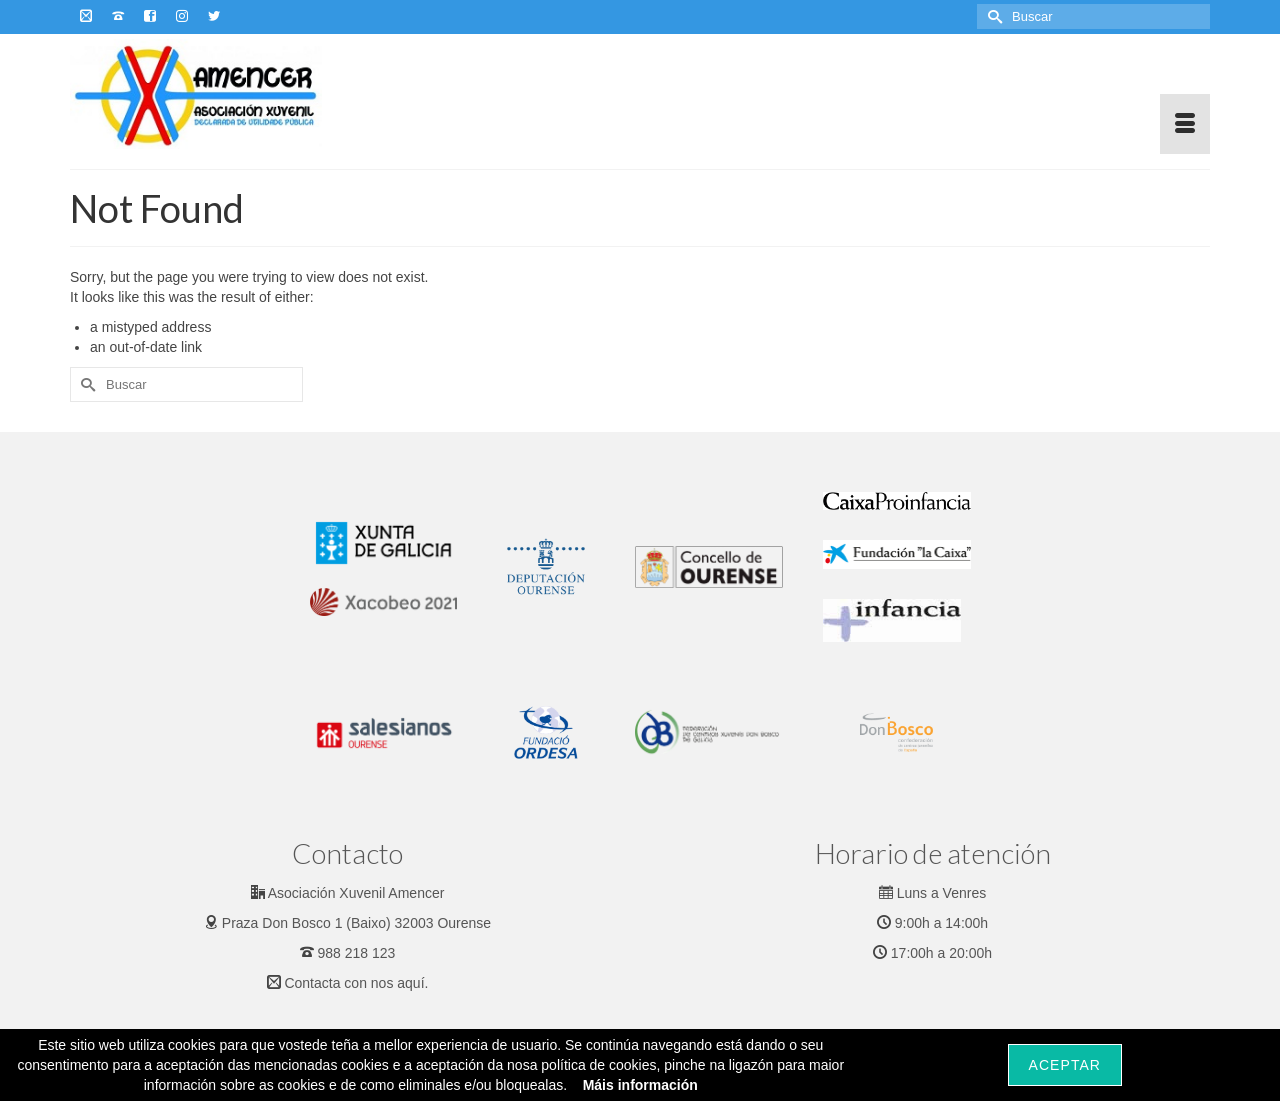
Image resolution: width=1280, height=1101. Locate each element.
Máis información (640, 1085)
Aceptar (1065, 1065)
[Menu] (1185, 124)
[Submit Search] (992, 16)
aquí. (412, 983)
